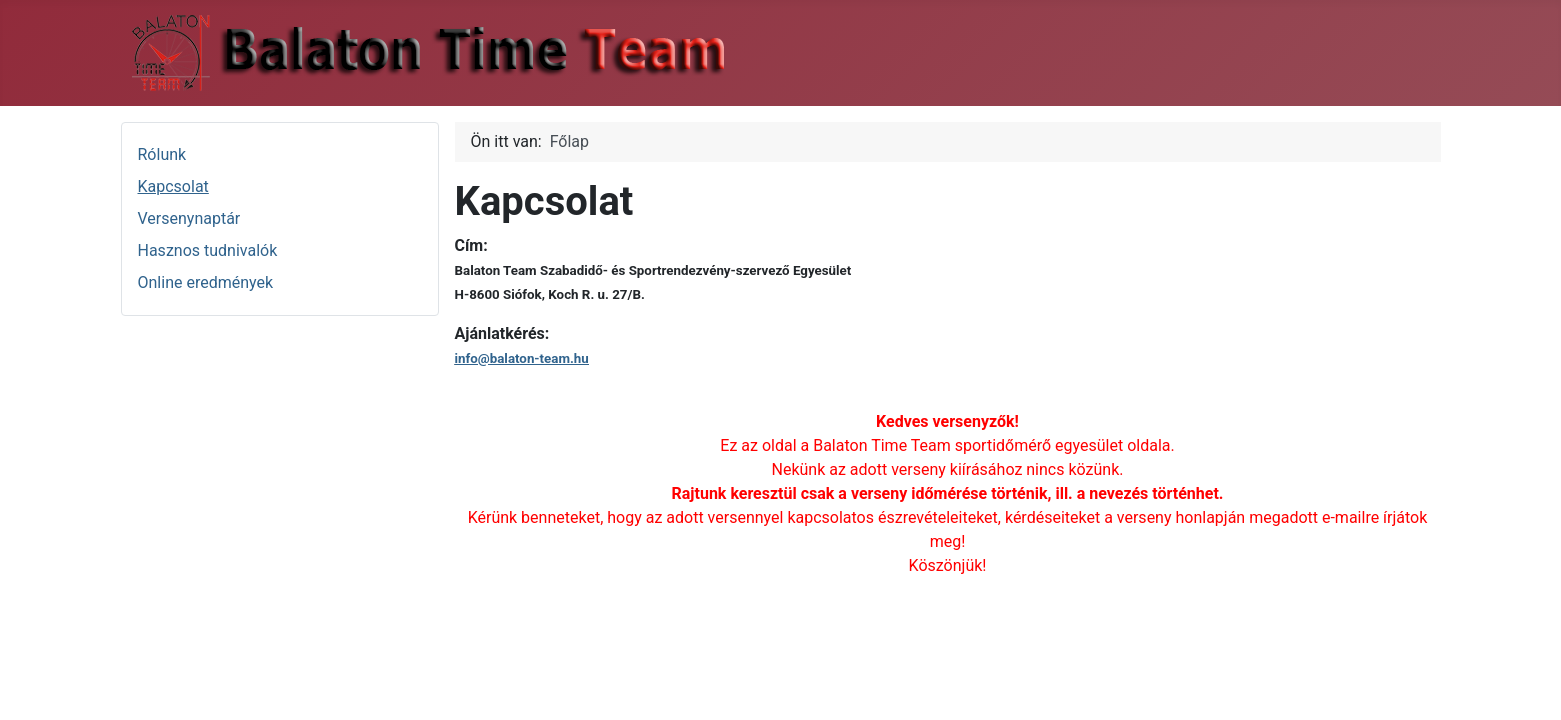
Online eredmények (206, 282)
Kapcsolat (173, 186)
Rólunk (162, 154)
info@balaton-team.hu (522, 358)
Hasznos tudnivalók (208, 250)
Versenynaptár (189, 218)
